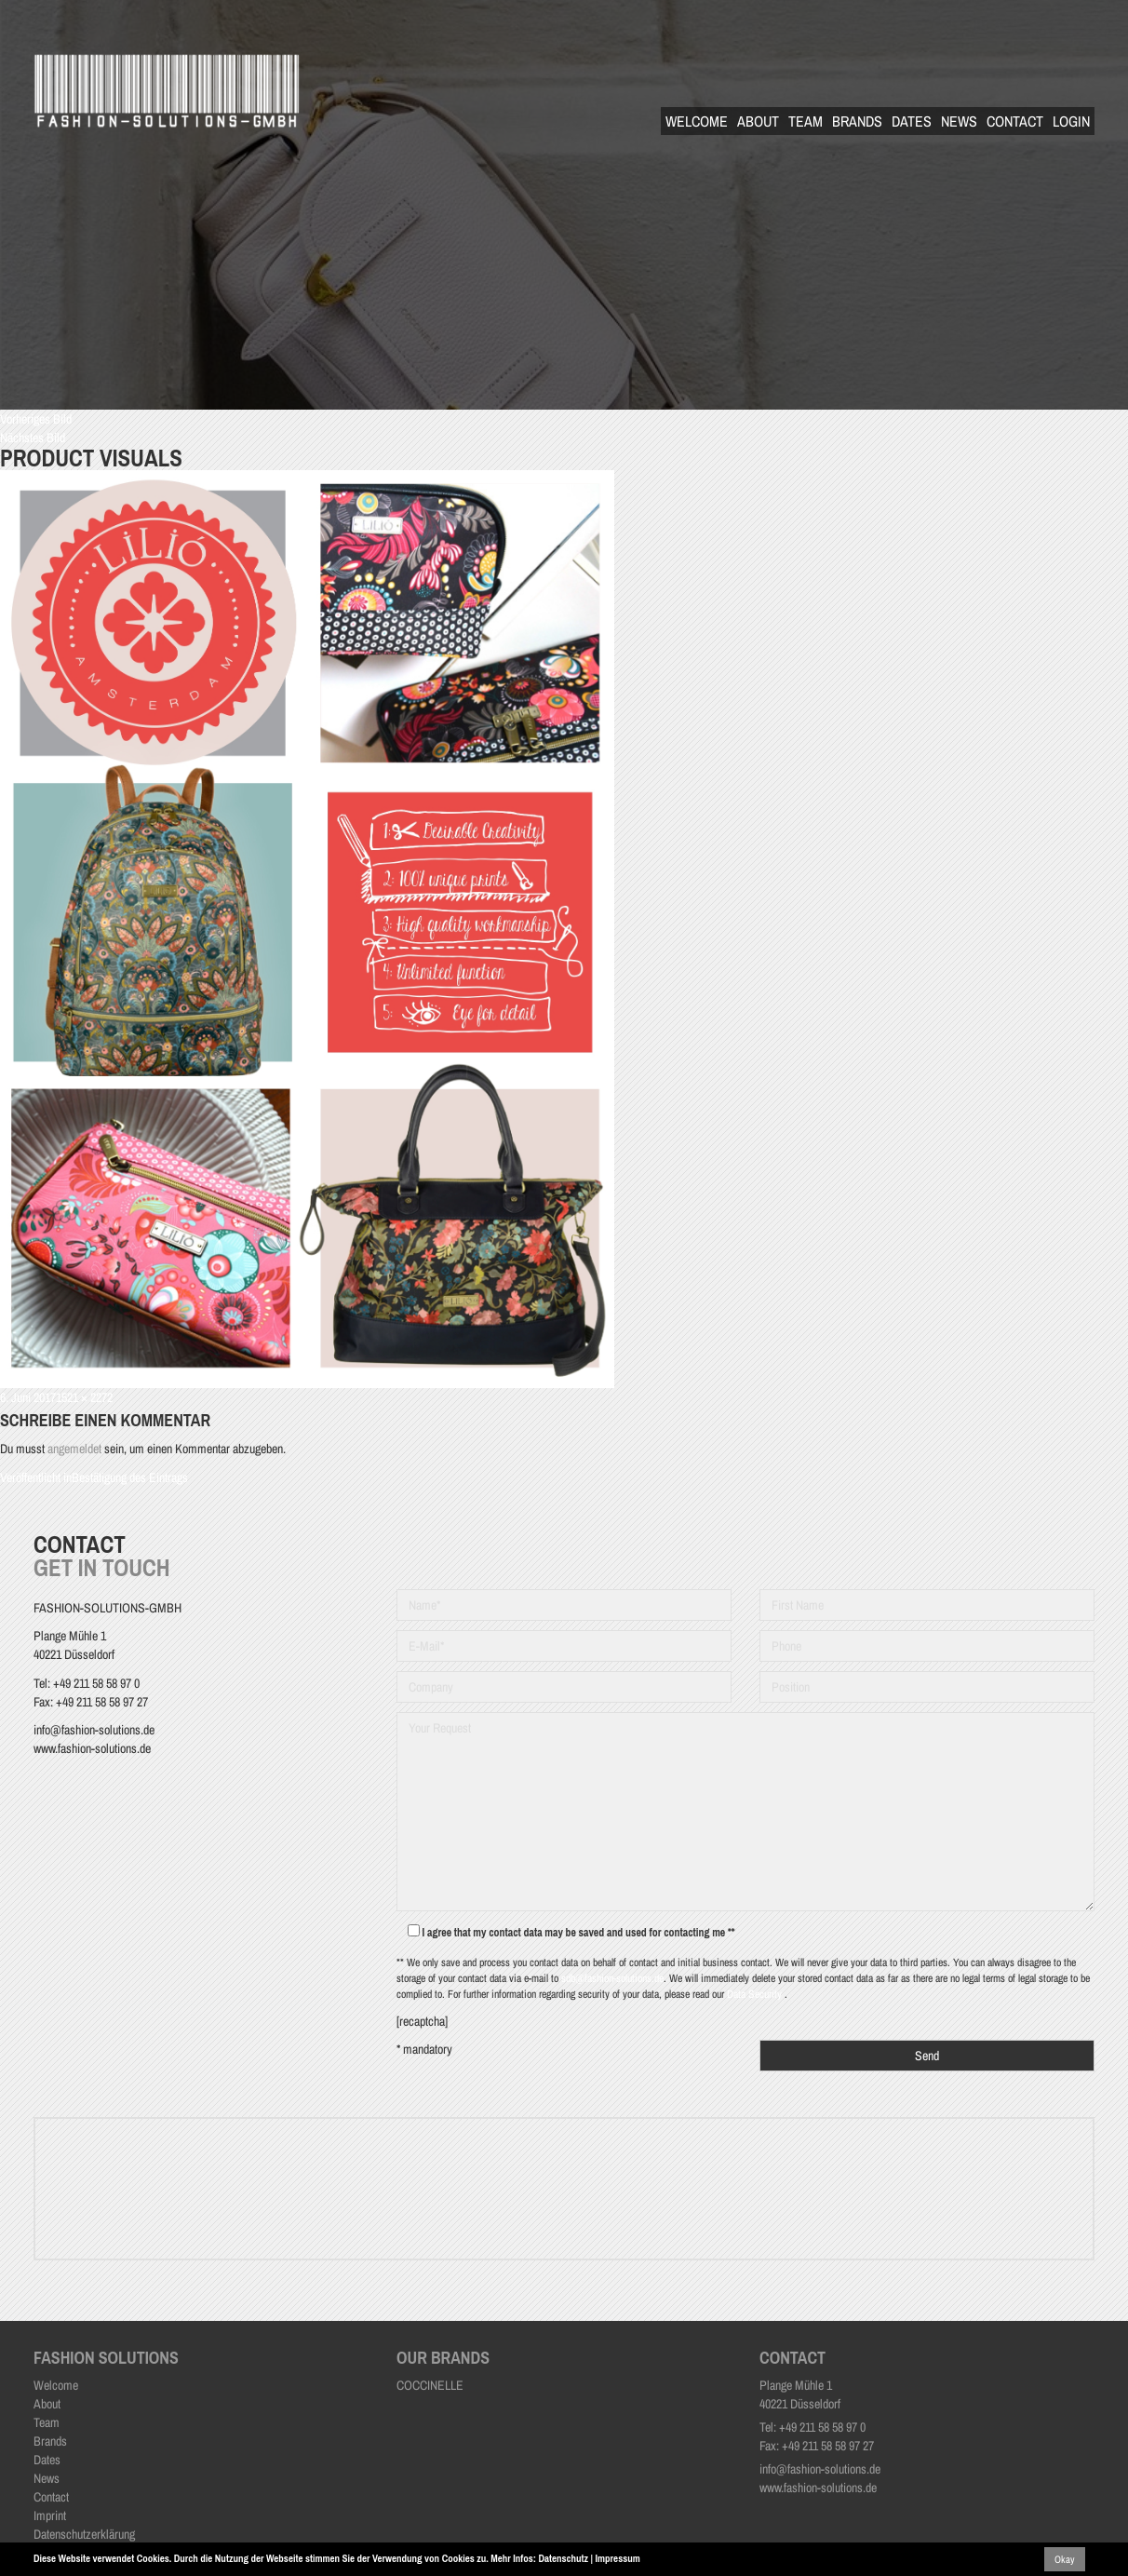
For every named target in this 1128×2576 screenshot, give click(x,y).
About (758, 121)
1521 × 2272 (84, 1397)
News (959, 121)
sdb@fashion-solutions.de (612, 1978)
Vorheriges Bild (36, 419)
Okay (1064, 2559)
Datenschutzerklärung (84, 2534)
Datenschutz (563, 2558)
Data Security (756, 1994)
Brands (857, 121)
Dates (912, 121)
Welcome (696, 121)
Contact (1015, 121)
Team (805, 121)
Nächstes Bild (32, 437)
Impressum (618, 2558)
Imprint (50, 2515)
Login (1071, 121)
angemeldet (74, 1448)
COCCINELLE (429, 2385)
